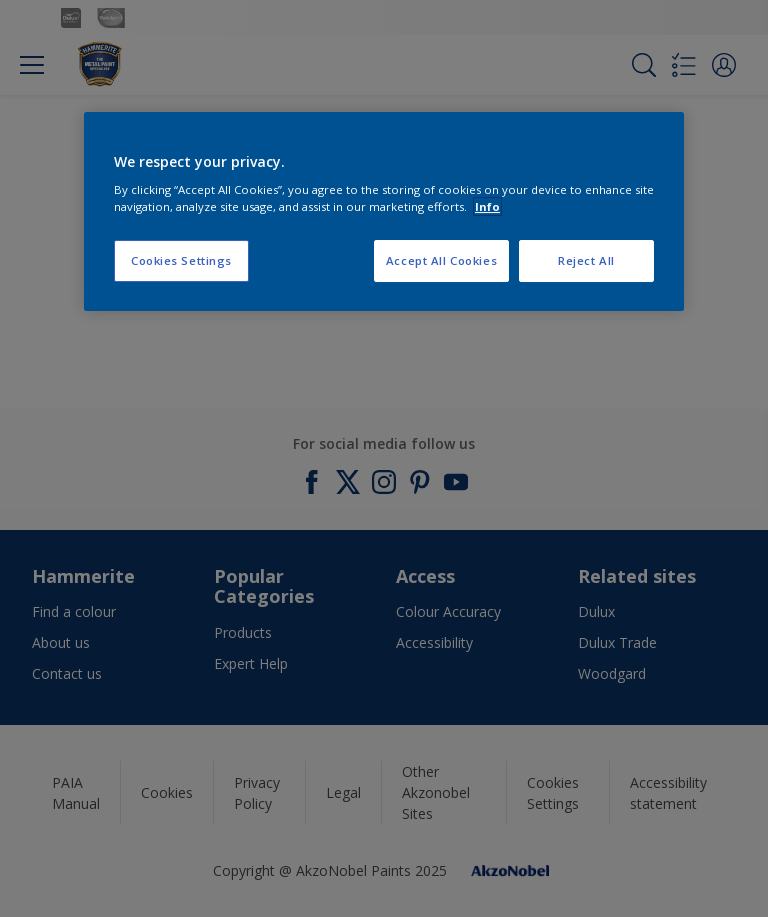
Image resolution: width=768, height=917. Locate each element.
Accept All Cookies (441, 260)
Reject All (586, 260)
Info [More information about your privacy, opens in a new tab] (487, 206)
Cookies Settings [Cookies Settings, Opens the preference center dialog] (181, 260)
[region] (384, 212)
